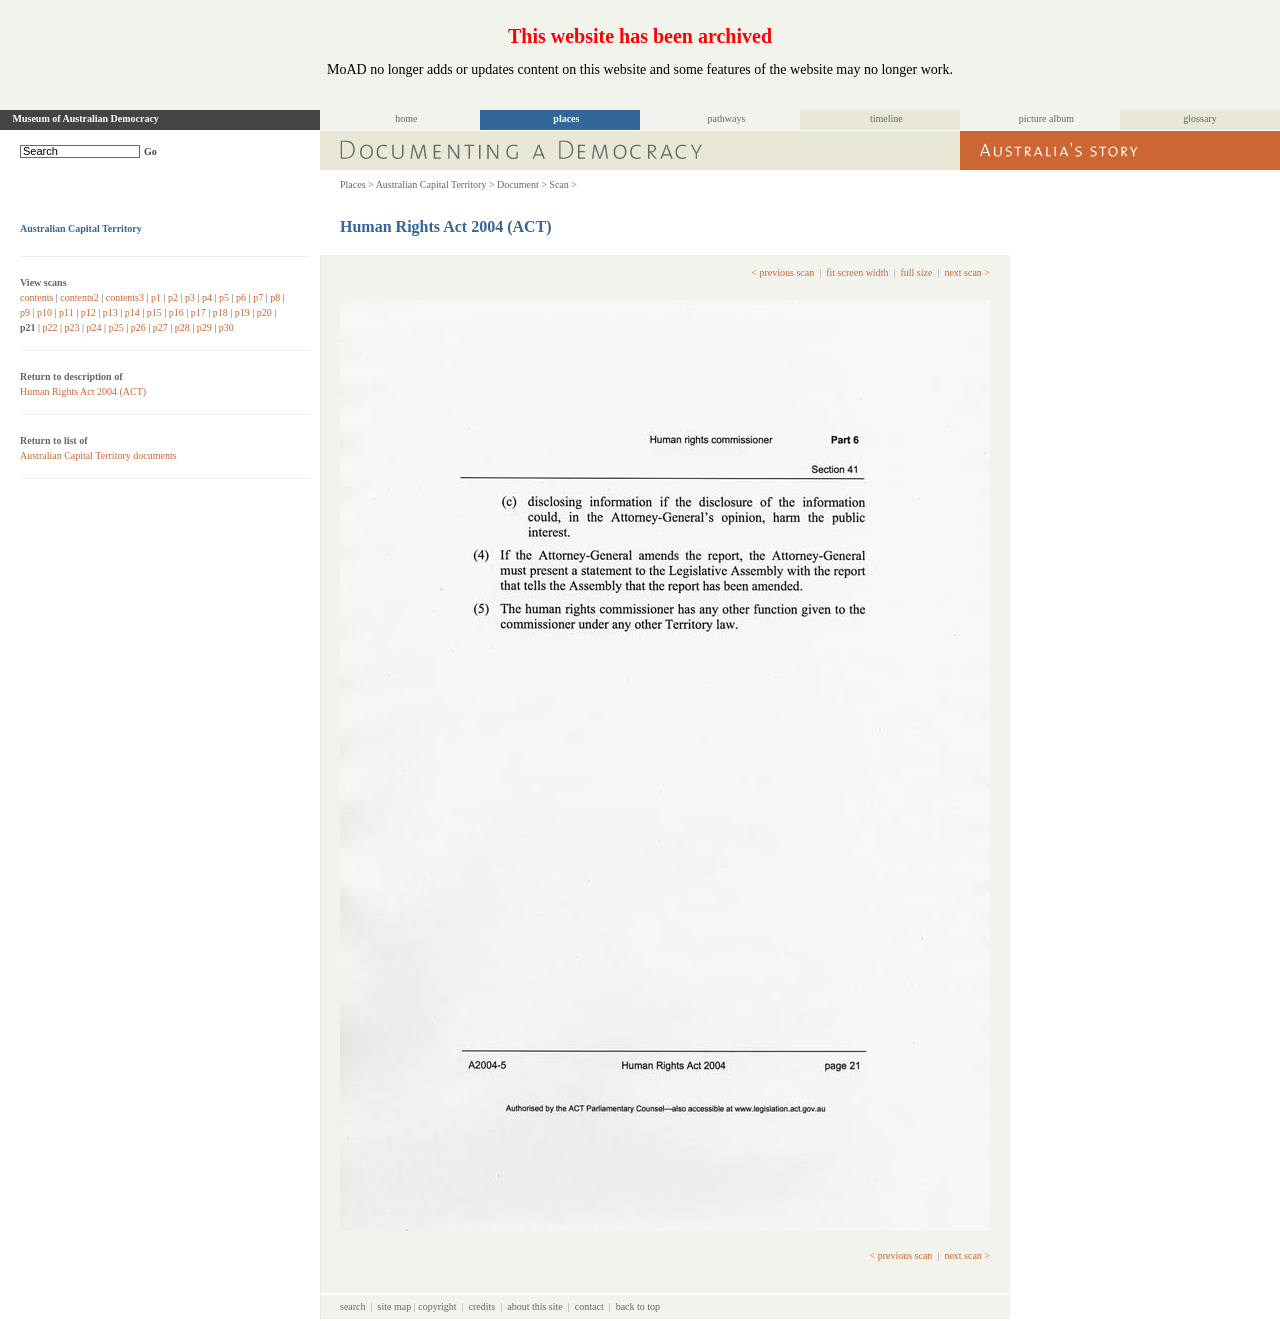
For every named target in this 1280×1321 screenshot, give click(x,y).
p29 (204, 327)
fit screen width (857, 272)
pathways (727, 118)
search (353, 1306)
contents (36, 297)
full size (916, 272)
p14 (132, 312)
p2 (173, 297)
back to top (638, 1306)
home (406, 118)
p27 (160, 327)
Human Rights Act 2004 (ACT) (83, 391)
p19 (242, 312)
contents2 (79, 297)
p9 (25, 312)
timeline (886, 118)
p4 (207, 297)
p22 (50, 327)
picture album (1046, 118)
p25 (116, 327)
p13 (110, 312)
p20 (264, 312)
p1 (156, 297)
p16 (176, 312)
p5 (224, 297)
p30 (226, 327)
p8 (275, 297)
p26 (138, 327)
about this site (535, 1306)
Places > (357, 184)
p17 (198, 312)
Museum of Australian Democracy (86, 118)
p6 (241, 297)
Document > (522, 184)
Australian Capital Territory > (435, 184)
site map (395, 1306)
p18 (220, 312)
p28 (182, 327)
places (566, 118)
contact (589, 1306)
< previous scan (782, 272)
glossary (1199, 118)
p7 (258, 297)
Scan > (563, 184)
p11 (66, 312)
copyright (437, 1306)
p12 (88, 312)
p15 (154, 312)
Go (150, 151)
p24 (94, 327)
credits (482, 1306)
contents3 (125, 297)
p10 (44, 312)
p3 (190, 297)
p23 (72, 327)
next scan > (967, 272)
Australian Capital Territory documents (98, 455)
